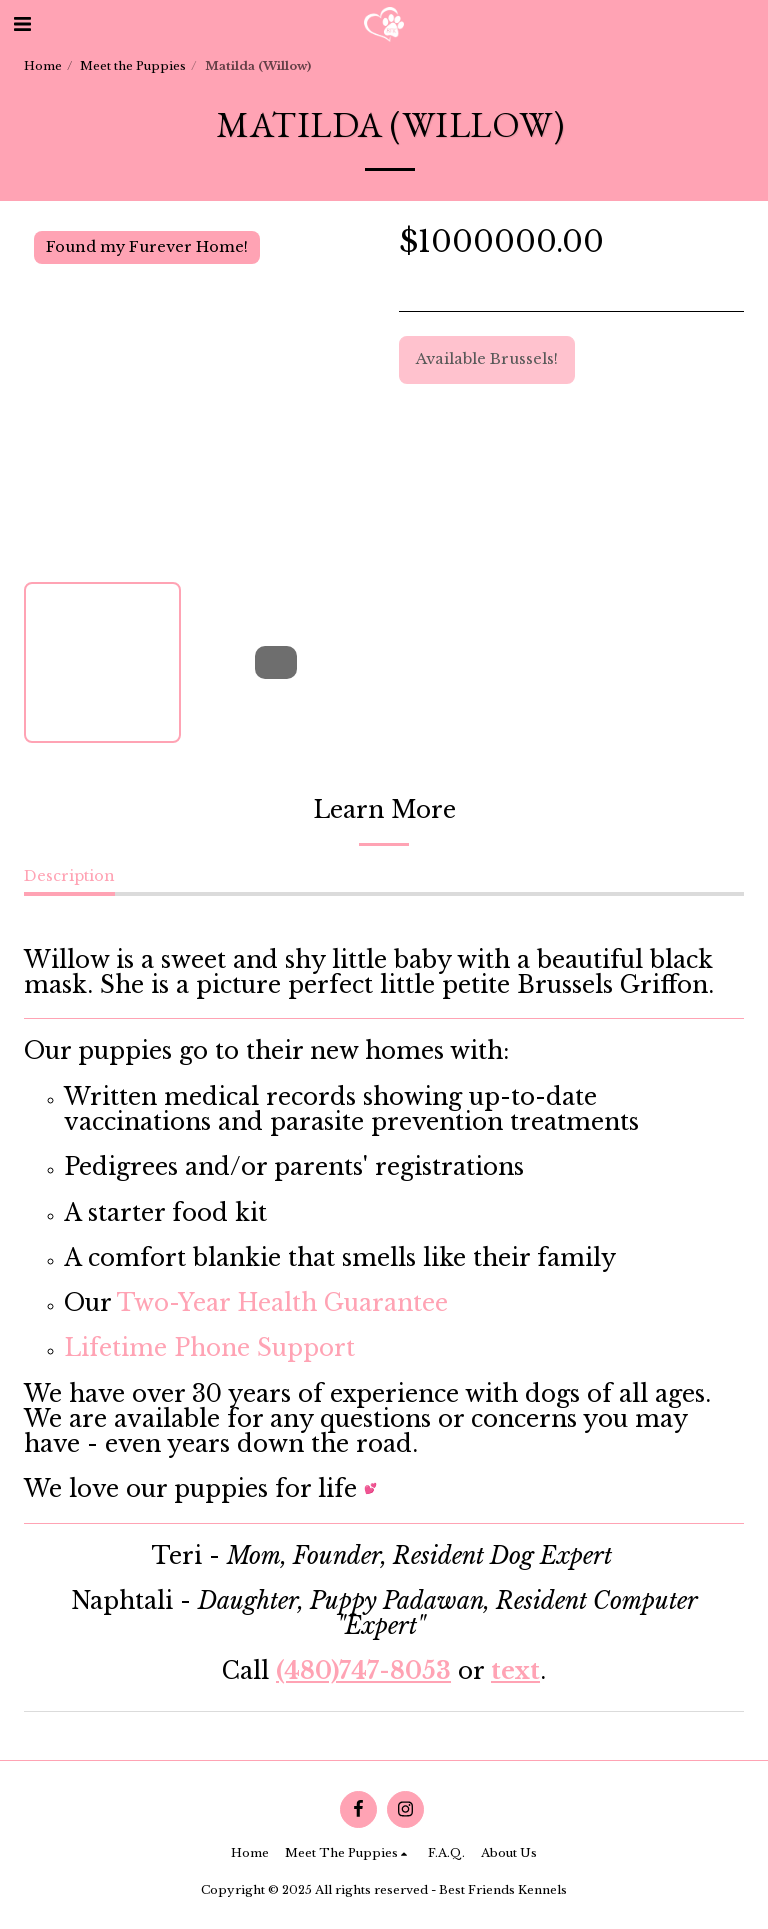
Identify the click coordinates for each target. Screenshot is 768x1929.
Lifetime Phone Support (209, 1348)
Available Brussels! (487, 359)
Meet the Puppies (133, 66)
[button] (22, 24)
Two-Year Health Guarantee (282, 1303)
